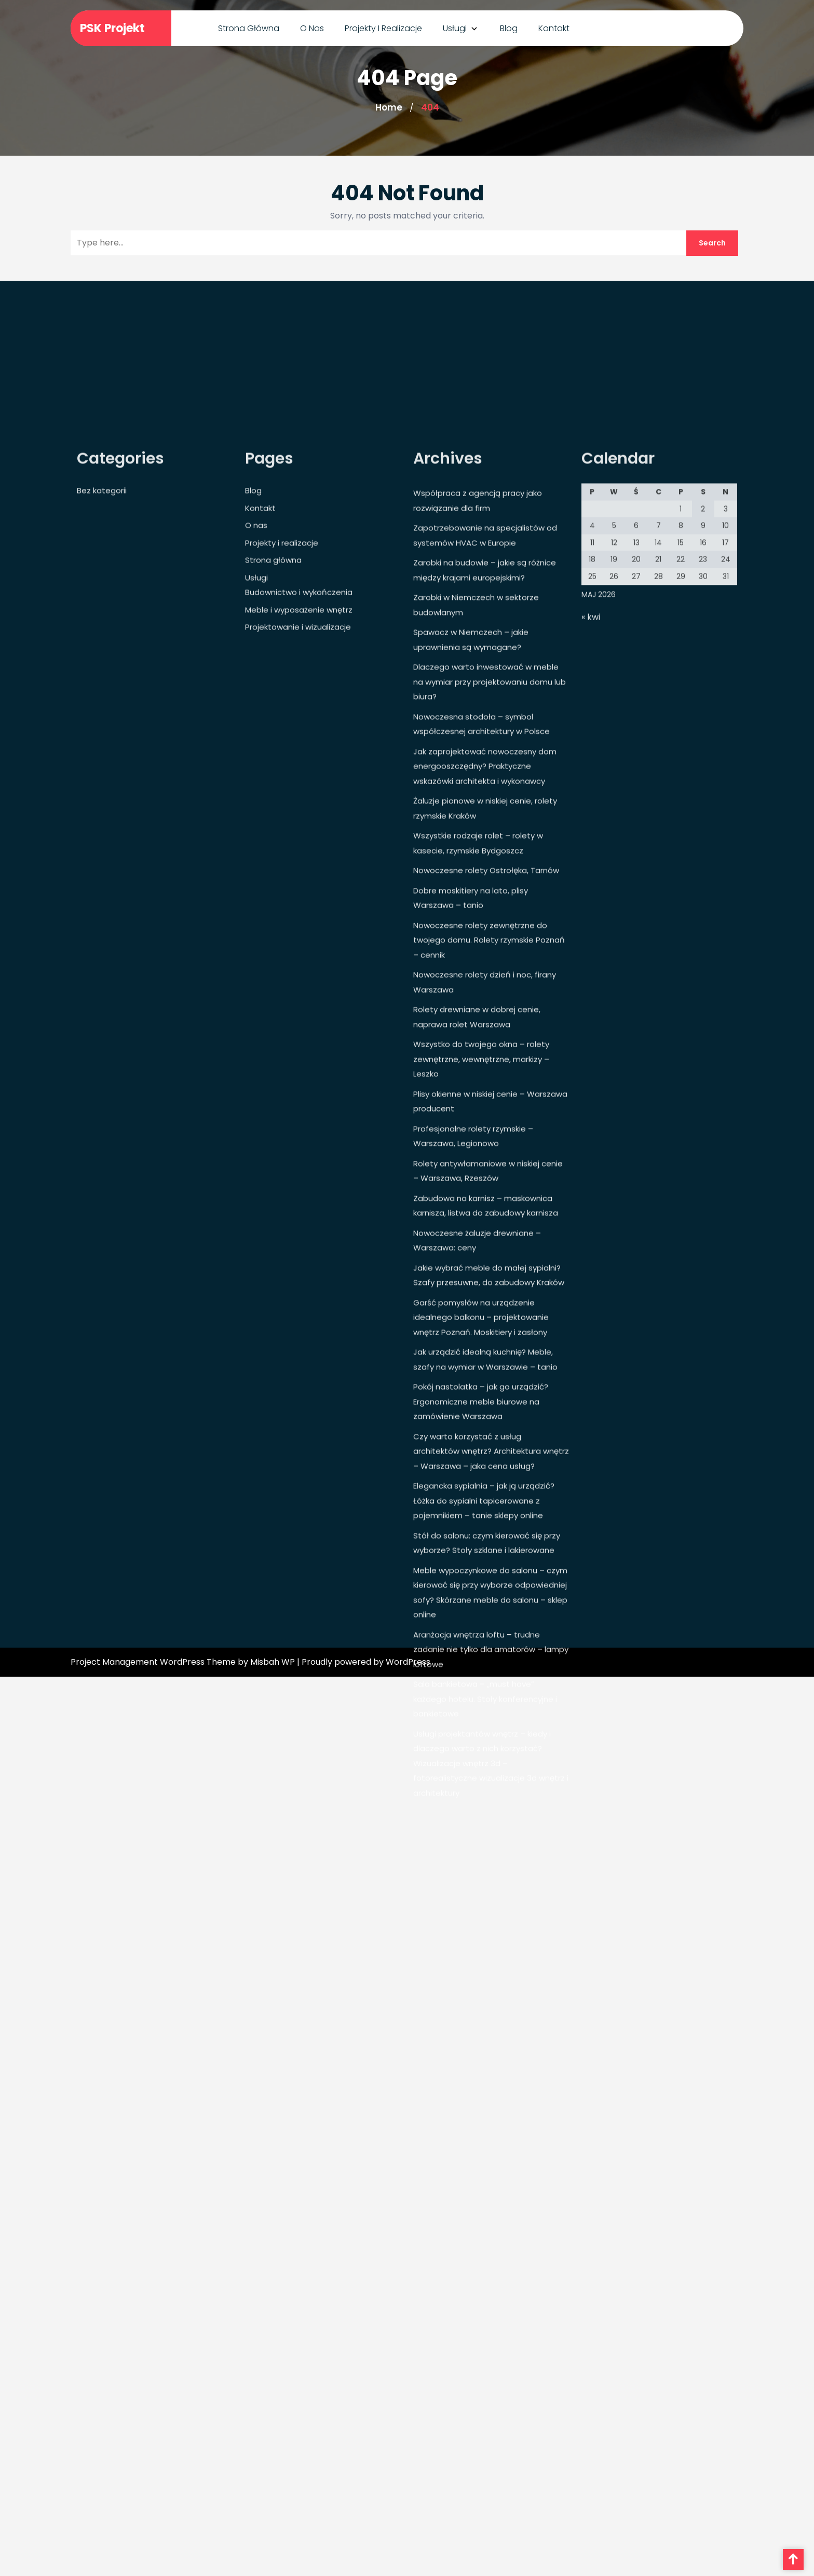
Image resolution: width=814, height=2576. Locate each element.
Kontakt (553, 27)
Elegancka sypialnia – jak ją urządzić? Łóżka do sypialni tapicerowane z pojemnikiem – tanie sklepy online (483, 1808)
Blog (509, 27)
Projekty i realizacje (383, 27)
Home (388, 107)
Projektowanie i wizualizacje (298, 934)
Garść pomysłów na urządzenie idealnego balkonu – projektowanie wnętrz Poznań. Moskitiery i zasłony (481, 1625)
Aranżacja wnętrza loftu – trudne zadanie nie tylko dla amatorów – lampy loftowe (490, 1957)
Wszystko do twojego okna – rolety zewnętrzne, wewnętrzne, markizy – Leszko (481, 1366)
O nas (312, 27)
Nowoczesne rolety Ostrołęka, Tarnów (486, 1177)
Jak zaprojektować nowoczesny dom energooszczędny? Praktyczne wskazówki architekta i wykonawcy (485, 1073)
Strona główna (248, 27)
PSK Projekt (112, 27)
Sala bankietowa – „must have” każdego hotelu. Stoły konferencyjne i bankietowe (485, 2006)
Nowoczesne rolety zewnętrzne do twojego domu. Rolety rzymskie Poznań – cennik (489, 1247)
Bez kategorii (102, 797)
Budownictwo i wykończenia (298, 899)
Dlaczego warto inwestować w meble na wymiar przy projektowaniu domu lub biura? (489, 989)
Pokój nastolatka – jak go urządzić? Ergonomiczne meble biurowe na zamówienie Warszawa (480, 1709)
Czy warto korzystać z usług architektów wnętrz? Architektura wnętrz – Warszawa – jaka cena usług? (491, 1758)
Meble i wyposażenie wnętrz (298, 917)
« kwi (590, 924)
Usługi (455, 27)
